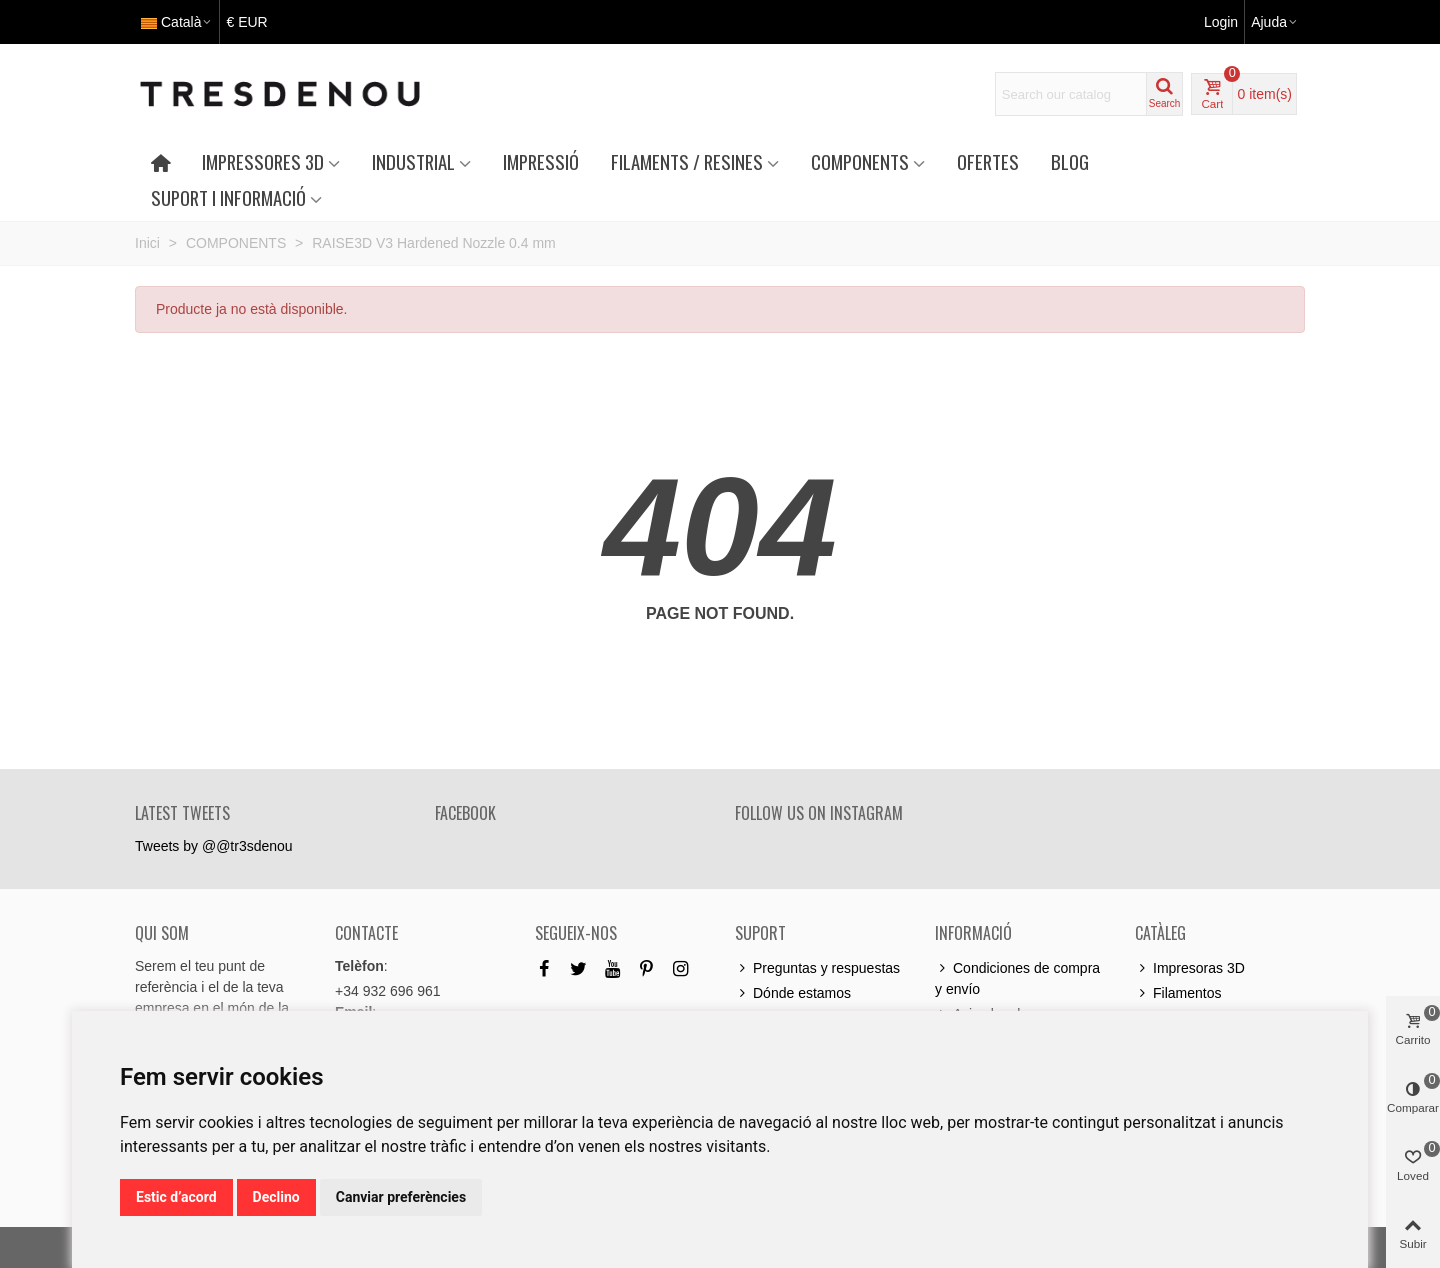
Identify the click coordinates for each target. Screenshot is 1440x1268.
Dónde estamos (793, 993)
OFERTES (988, 161)
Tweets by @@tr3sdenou (214, 846)
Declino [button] (276, 1197)
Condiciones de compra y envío (1017, 977)
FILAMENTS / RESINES (687, 161)
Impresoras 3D (1190, 968)
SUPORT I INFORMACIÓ (228, 197)
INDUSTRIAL (413, 161)
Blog (1070, 161)
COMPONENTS (860, 161)
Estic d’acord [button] (176, 1197)
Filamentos (1178, 993)
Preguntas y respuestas (817, 968)
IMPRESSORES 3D (263, 161)
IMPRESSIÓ (541, 161)
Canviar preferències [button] (401, 1197)
